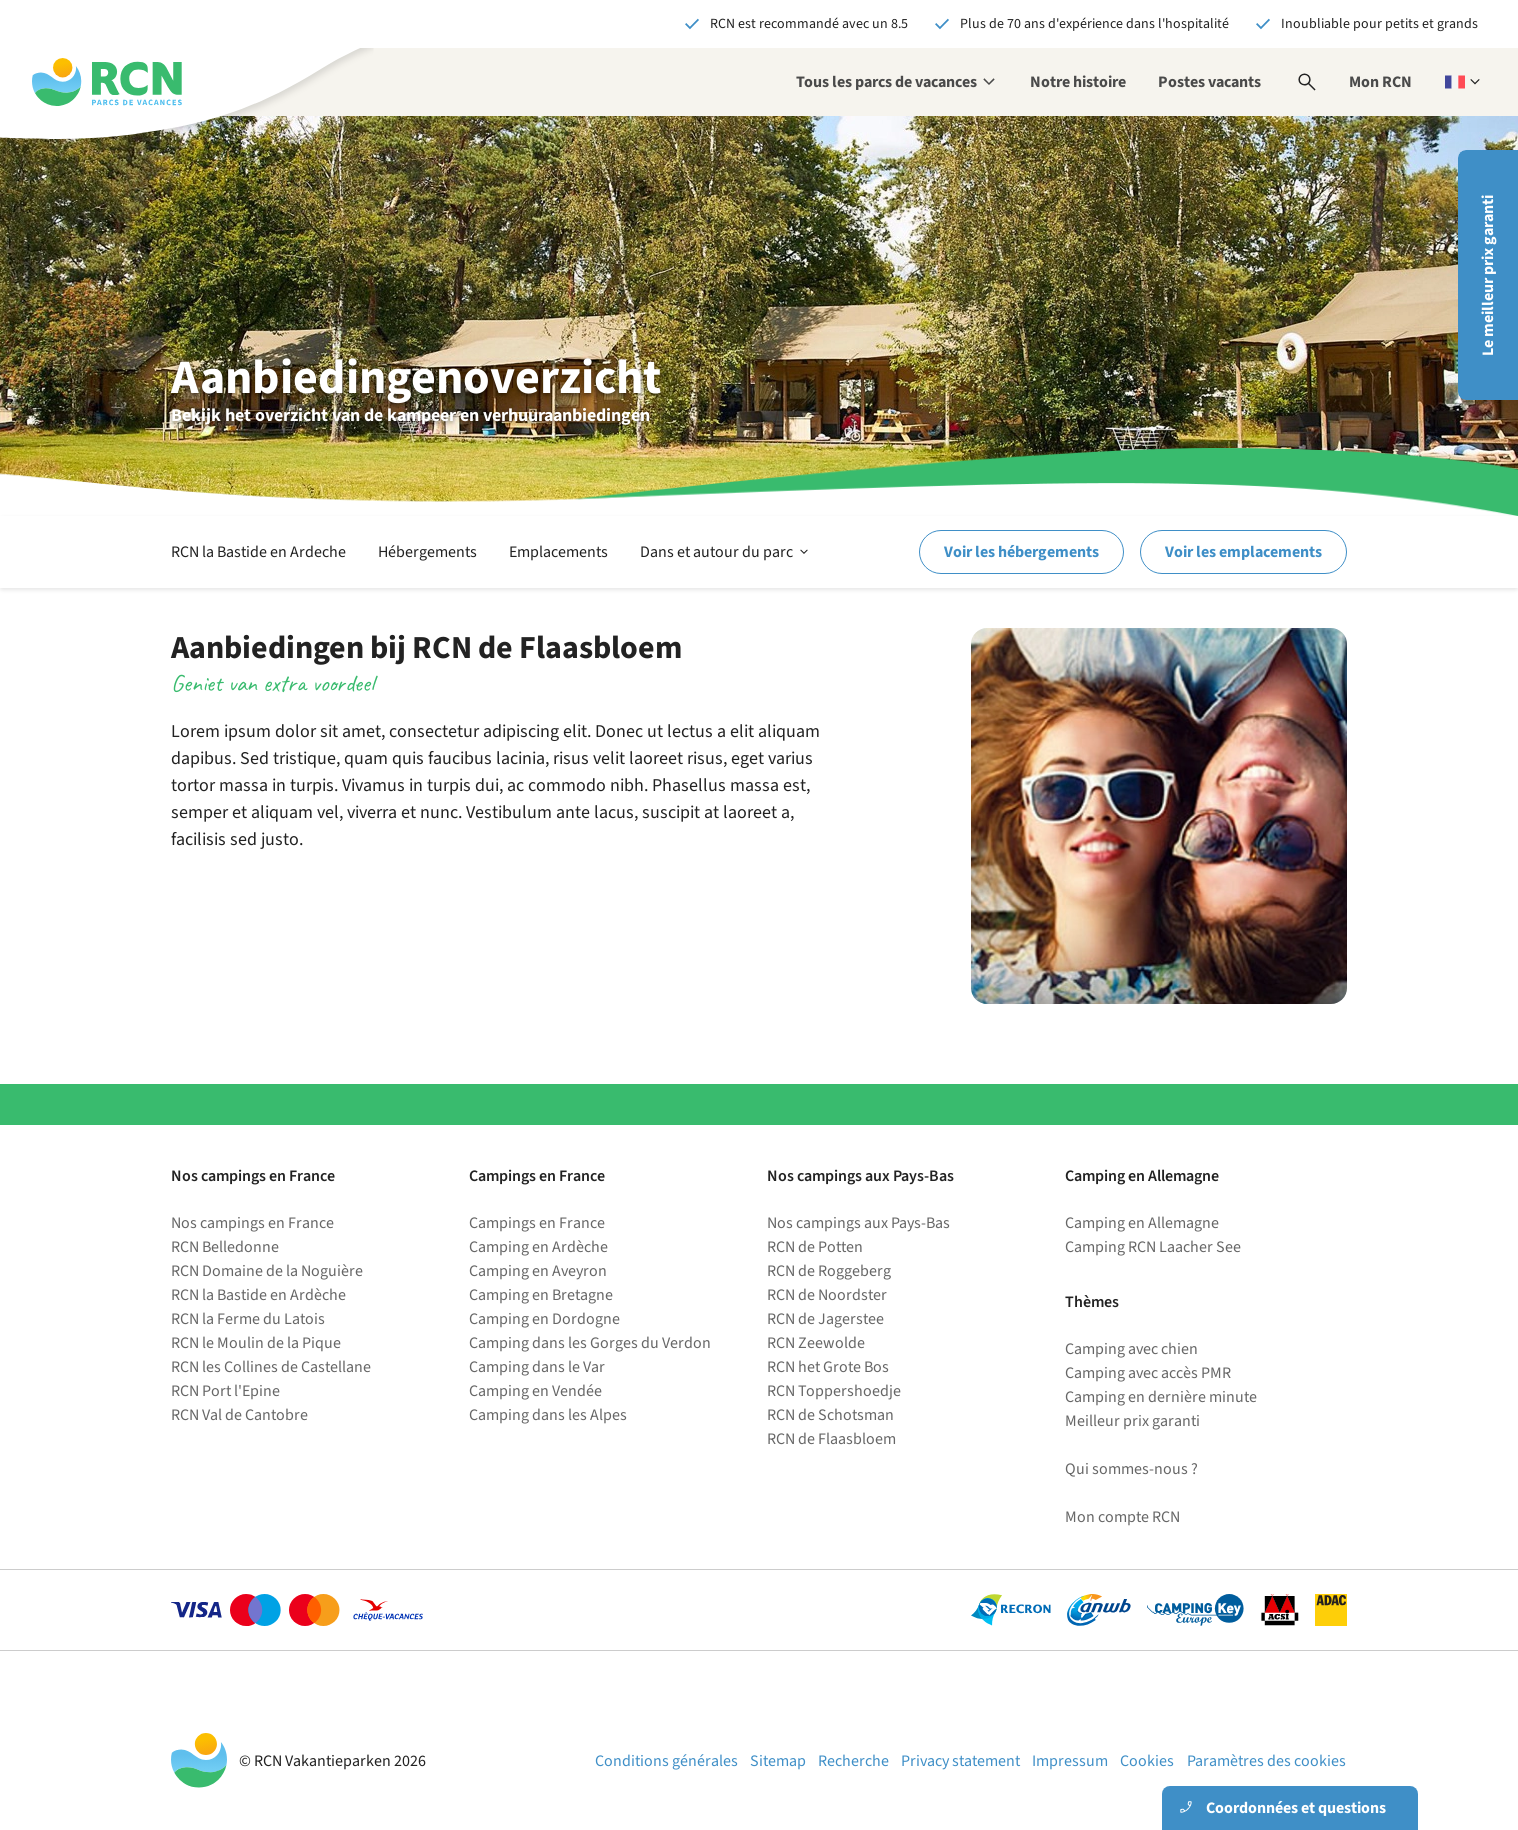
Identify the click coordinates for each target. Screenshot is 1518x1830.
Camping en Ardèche (538, 1247)
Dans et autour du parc (726, 552)
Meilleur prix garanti (1132, 1421)
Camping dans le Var (537, 1367)
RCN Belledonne (225, 1247)
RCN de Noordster (827, 1295)
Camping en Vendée (535, 1391)
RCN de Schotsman (830, 1415)
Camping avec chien (1131, 1349)
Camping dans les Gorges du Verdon (590, 1343)
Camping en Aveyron (538, 1271)
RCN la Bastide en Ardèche (258, 1295)
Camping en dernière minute (1161, 1397)
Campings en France (537, 1223)
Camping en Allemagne (1142, 1223)
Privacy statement (960, 1761)
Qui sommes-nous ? (1131, 1469)
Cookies (1147, 1761)
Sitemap (778, 1761)
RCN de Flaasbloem (831, 1439)
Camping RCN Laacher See (1153, 1247)
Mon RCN (1380, 82)
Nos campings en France (252, 1223)
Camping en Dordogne (544, 1319)
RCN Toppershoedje (834, 1391)
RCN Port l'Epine (225, 1391)
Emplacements (558, 552)
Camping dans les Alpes (548, 1415)
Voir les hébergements (1021, 552)
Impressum (1070, 1761)
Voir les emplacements (1243, 552)
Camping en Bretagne (541, 1295)
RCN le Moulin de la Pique (256, 1343)
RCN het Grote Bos (828, 1367)
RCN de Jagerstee (825, 1319)
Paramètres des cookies (1266, 1761)
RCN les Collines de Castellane (271, 1367)
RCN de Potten (815, 1247)
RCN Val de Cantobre (239, 1415)
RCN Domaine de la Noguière (267, 1271)
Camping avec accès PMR (1148, 1373)
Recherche (853, 1761)
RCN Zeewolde (816, 1343)
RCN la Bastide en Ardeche (258, 552)
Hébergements (427, 552)
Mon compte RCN (1122, 1517)
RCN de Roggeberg (829, 1271)
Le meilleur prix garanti (1488, 275)
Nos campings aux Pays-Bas (858, 1223)
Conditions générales (666, 1761)
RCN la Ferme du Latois (248, 1319)
